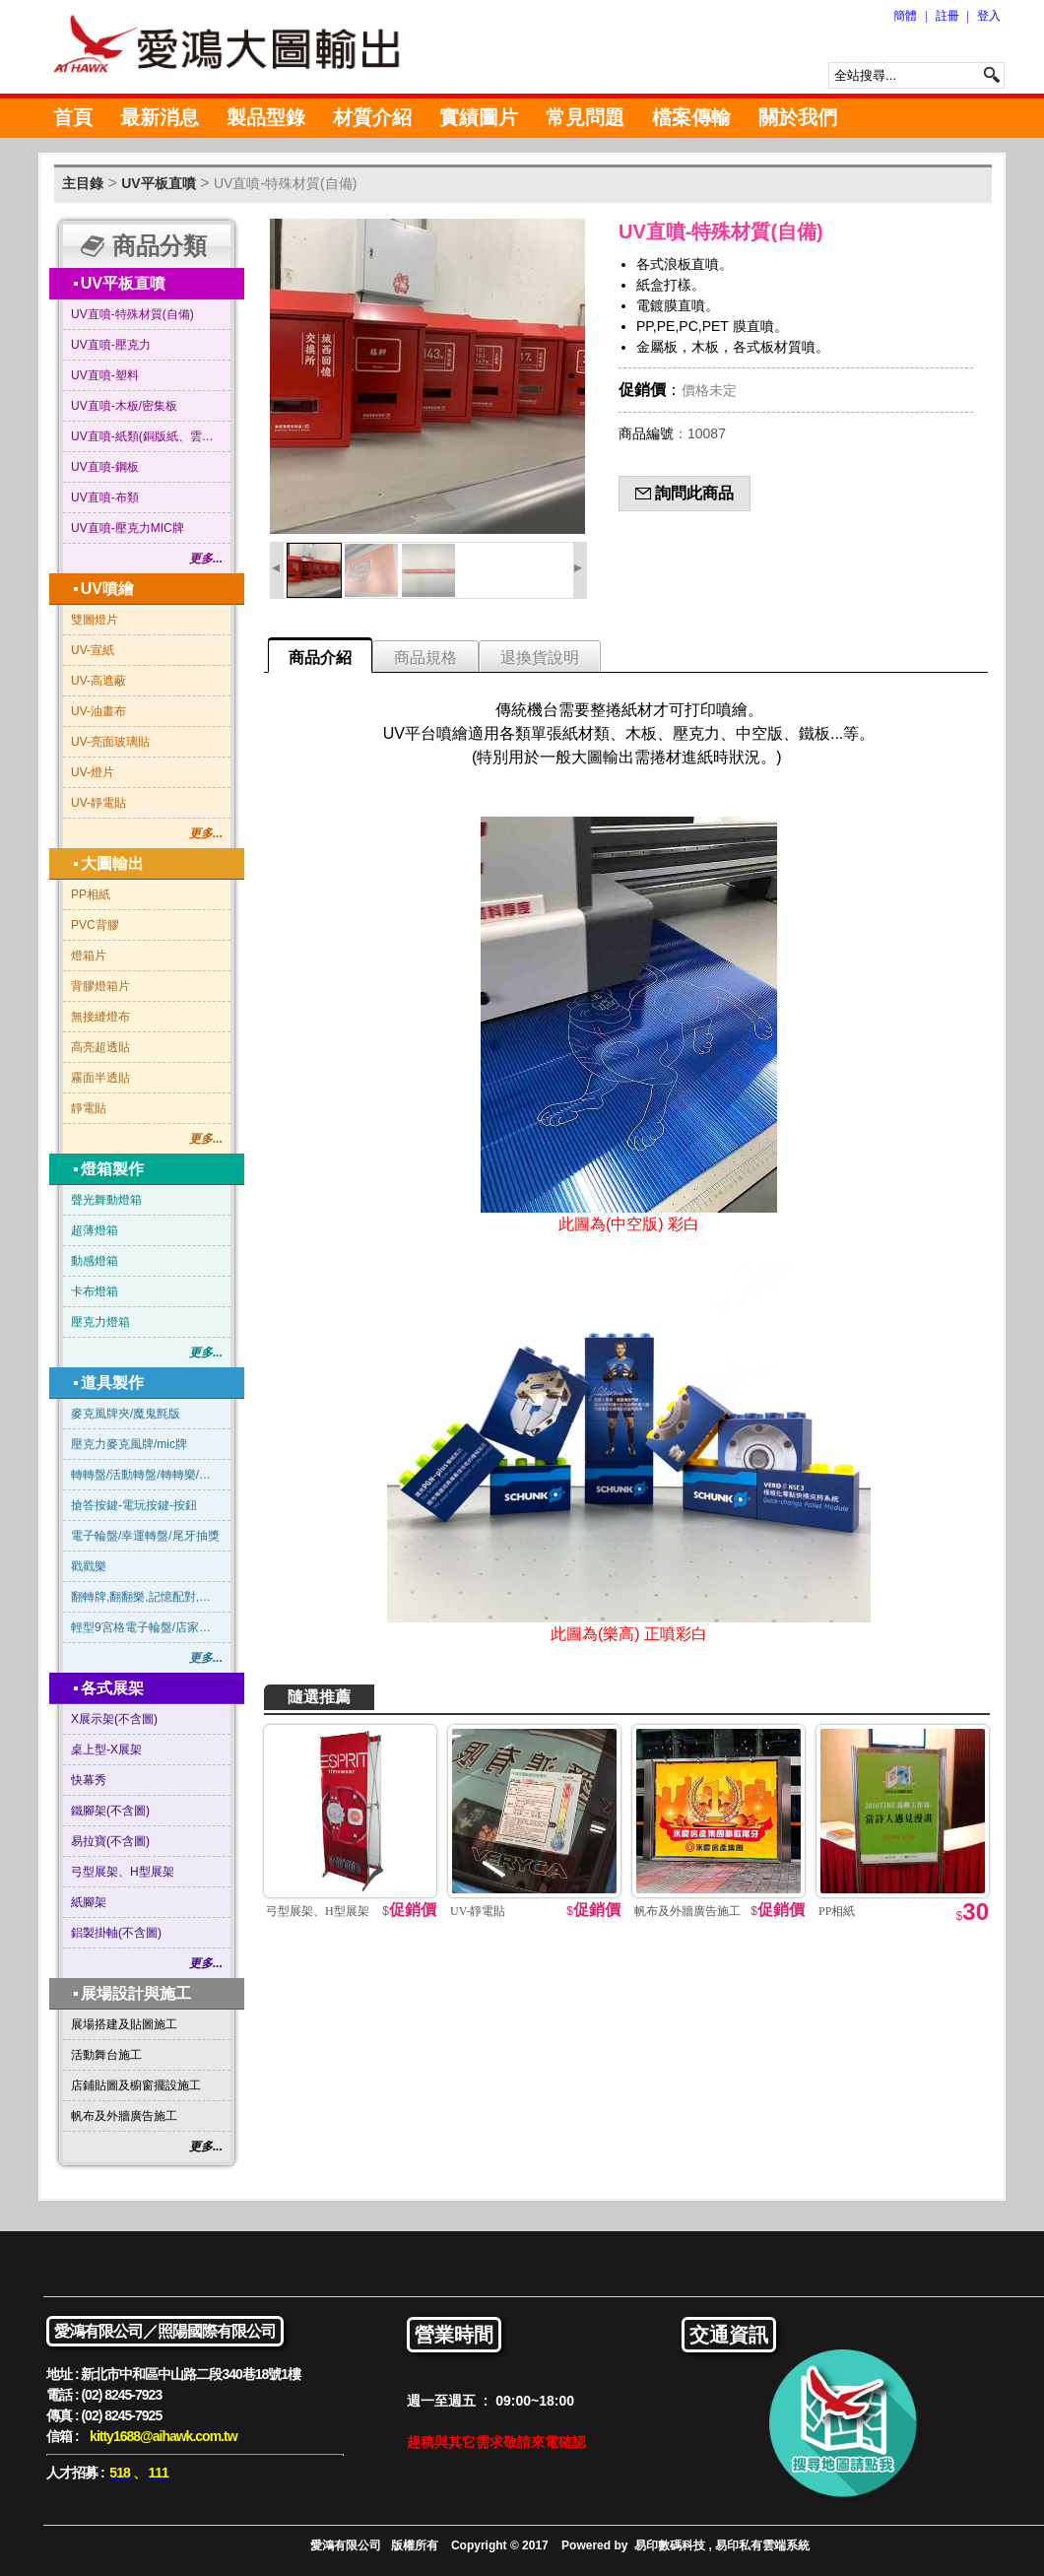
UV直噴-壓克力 (111, 345)
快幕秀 (88, 1780)
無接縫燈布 (100, 1017)
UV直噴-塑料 (105, 375)
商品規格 (425, 657)
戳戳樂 (88, 1566)
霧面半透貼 (100, 1078)
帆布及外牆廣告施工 (124, 2116)
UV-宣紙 (92, 650)
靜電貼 (88, 1108)
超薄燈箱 (94, 1230)
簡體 (905, 16)
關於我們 (797, 117)
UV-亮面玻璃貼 (110, 742)
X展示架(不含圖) (114, 1719)
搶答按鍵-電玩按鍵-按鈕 (134, 1505)
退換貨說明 (539, 657)
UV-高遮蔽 (98, 681)
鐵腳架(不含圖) (110, 1810)
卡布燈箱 (94, 1291)
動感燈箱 (94, 1261)
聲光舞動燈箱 (106, 1200)
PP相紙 (90, 894)
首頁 (73, 117)
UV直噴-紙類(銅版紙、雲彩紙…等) (147, 436)
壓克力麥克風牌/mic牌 (129, 1444)
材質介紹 (372, 117)
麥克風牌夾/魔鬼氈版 (125, 1413)
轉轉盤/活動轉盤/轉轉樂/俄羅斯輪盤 (147, 1475)
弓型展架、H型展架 (122, 1872)
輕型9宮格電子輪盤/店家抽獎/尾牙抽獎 (147, 1627)
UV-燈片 (92, 772)
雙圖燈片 (94, 620)
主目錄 (82, 183)
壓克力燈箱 (100, 1322)
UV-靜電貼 (98, 803)
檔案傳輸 (691, 117)
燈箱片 (88, 955)
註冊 (947, 16)
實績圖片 (478, 117)
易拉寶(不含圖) (110, 1841)
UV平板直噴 (158, 183)
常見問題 (585, 117)
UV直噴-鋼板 (105, 467)
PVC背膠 (95, 925)
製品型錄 (266, 117)
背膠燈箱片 (100, 986)
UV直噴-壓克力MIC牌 (127, 528)
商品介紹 (320, 657)
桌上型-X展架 (106, 1749)
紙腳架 (88, 1902)
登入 (989, 16)
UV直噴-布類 (105, 497)
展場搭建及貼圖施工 (124, 2024)
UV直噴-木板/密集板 (124, 406)
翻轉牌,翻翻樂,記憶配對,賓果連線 (147, 1597)
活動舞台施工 (106, 2055)
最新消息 (159, 117)
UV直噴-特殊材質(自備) (285, 183)
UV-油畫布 (98, 711)
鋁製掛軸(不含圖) (116, 1933)
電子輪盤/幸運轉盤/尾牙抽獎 (145, 1536)
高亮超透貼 (100, 1047)
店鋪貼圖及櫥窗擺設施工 (136, 2085)
